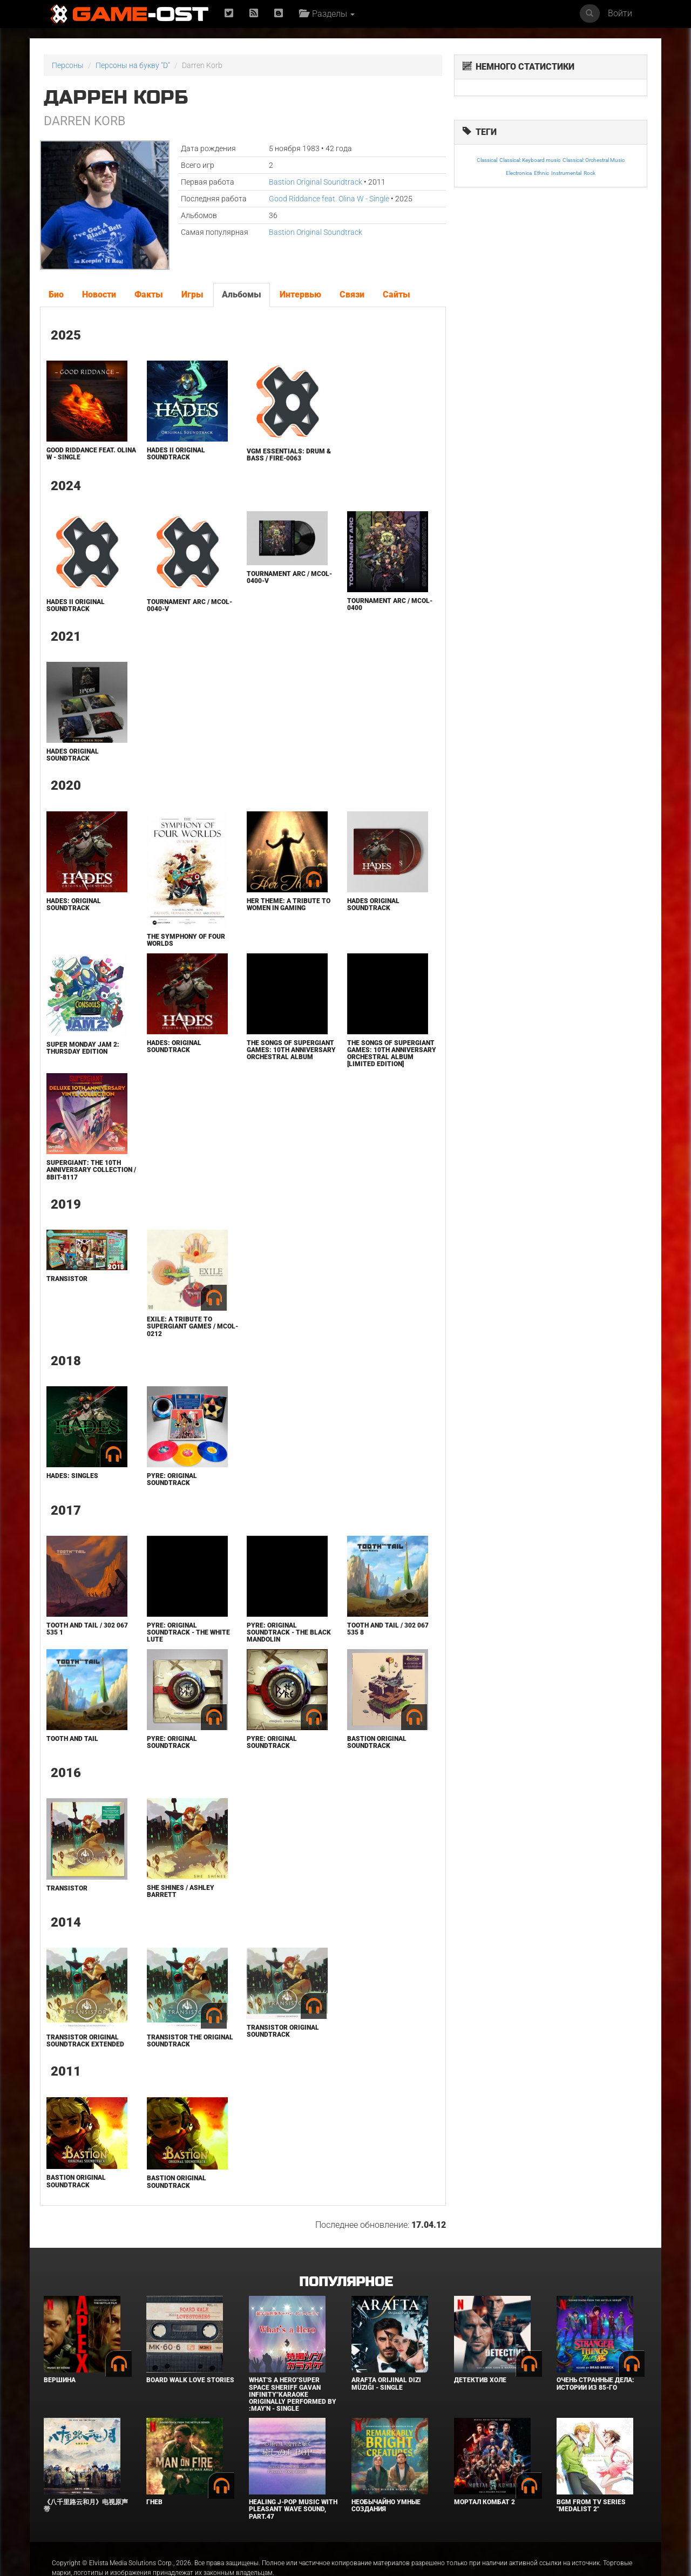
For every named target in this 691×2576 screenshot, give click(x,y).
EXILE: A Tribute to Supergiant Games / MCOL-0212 (192, 1326)
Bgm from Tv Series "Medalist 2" (591, 2505)
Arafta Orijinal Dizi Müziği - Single (386, 2383)
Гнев (154, 2502)
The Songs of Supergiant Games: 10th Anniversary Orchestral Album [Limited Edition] (391, 1053)
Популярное (345, 2282)
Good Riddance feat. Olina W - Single (329, 198)
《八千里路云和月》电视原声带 (86, 2505)
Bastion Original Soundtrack (315, 182)
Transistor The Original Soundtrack (190, 2040)
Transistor (66, 1279)
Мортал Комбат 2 (484, 2502)
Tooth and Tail (72, 1739)
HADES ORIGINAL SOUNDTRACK (72, 755)
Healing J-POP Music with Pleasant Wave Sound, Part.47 (293, 2509)
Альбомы (241, 294)
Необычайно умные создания (386, 2505)
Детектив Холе (480, 2380)
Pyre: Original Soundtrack (172, 1479)
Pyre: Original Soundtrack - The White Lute (188, 1632)
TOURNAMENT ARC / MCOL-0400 (389, 604)
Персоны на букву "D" (133, 65)
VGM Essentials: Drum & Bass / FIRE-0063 (289, 455)
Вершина (60, 2380)
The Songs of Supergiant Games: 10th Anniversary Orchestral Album (291, 1050)
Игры (192, 294)
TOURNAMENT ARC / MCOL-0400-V (289, 577)
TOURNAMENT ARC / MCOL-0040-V (189, 605)
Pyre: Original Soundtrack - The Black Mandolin (289, 1632)
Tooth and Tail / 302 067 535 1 (87, 1629)
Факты (148, 294)
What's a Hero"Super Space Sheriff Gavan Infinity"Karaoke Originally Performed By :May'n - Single (292, 2394)
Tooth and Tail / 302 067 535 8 (388, 1629)
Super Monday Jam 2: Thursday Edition (82, 1048)
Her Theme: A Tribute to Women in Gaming (288, 904)
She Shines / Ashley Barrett (180, 1891)
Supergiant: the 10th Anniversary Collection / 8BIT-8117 (91, 1170)
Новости (99, 294)
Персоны (68, 65)
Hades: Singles (72, 1476)
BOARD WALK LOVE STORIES (190, 2380)
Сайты (396, 294)
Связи (352, 294)
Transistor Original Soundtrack (283, 2031)
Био (56, 294)
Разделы (327, 14)
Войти (620, 13)
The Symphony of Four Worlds (186, 940)
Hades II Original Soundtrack (176, 453)
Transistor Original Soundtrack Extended (85, 2040)
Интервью (300, 294)
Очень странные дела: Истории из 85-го (595, 2383)
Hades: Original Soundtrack (73, 904)
